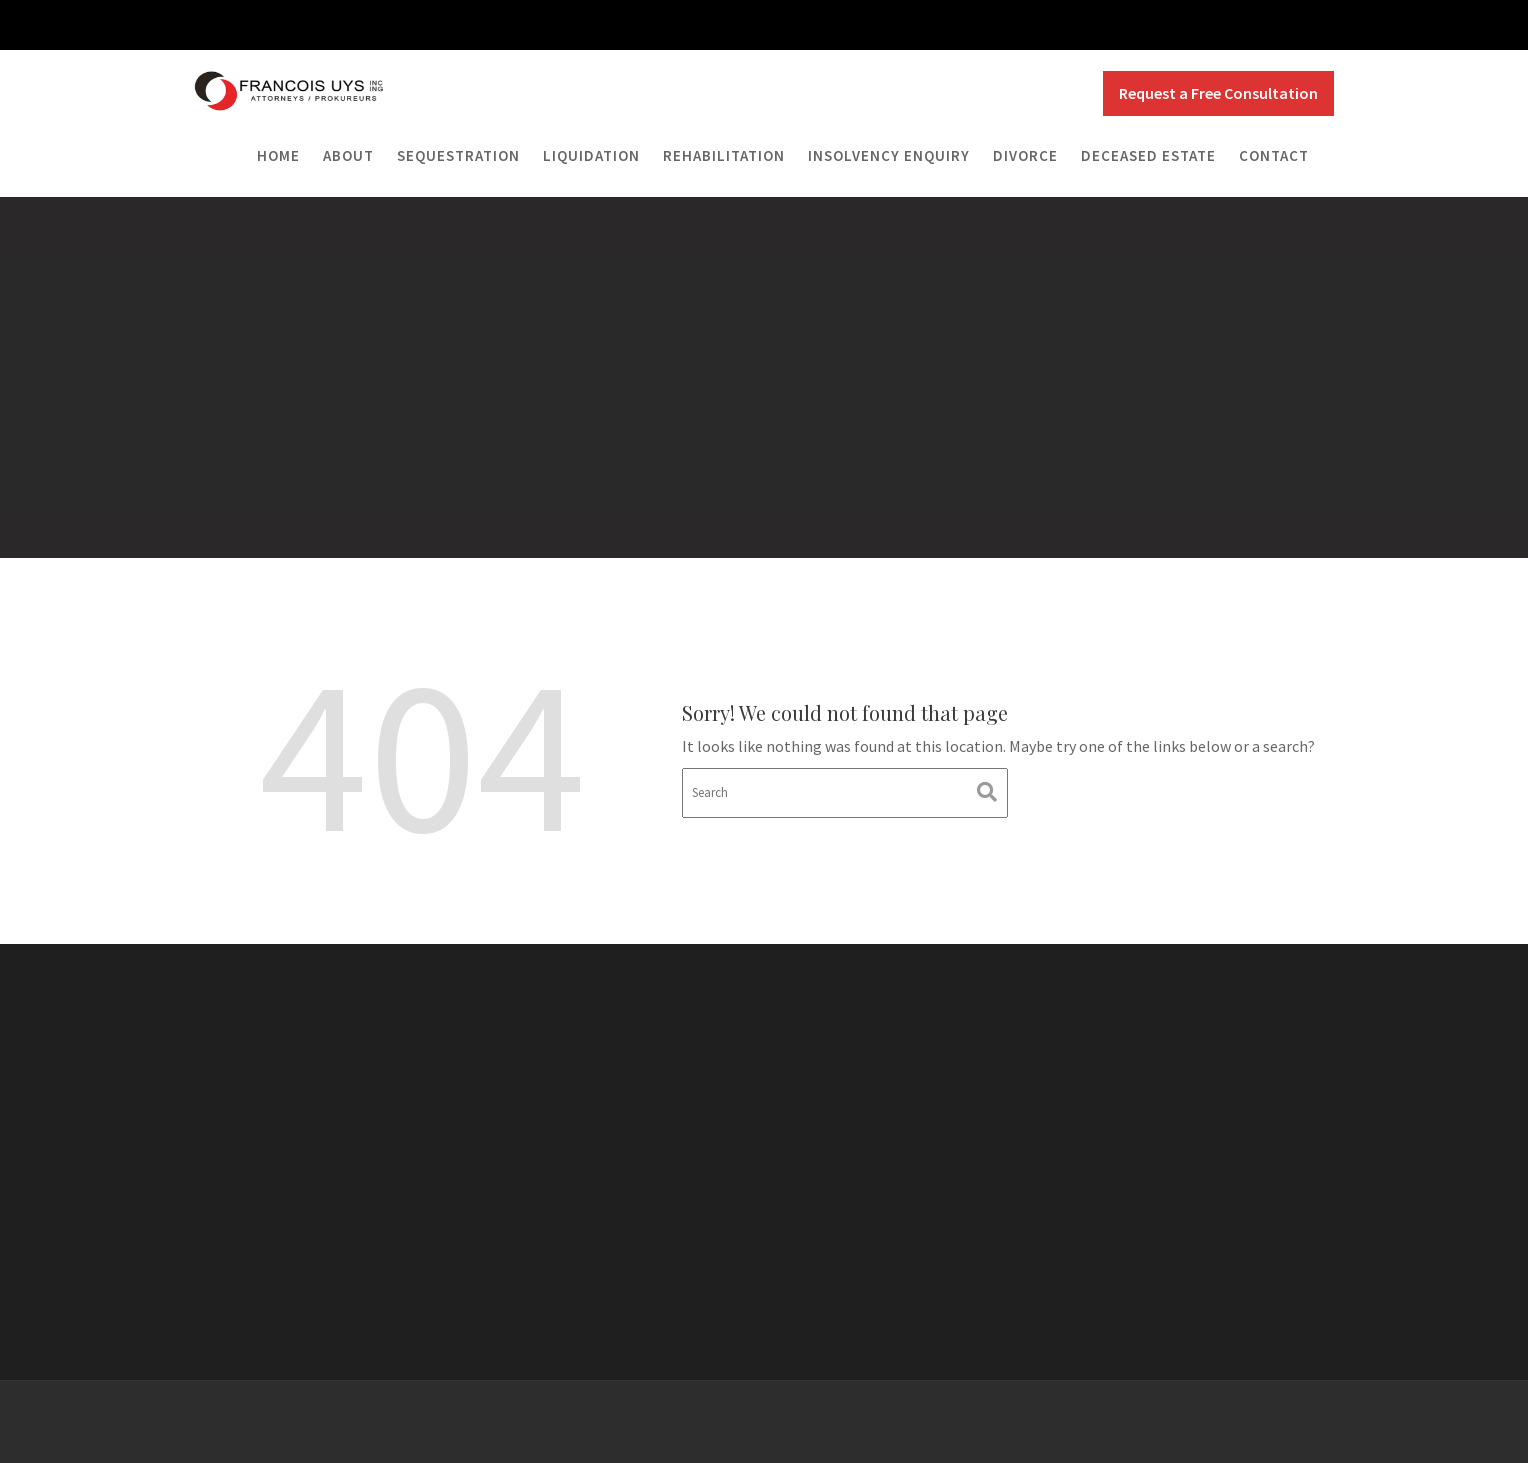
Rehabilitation (724, 155)
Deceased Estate (1148, 155)
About (348, 155)
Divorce (1025, 155)
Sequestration (458, 155)
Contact (1274, 155)
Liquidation (591, 155)
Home (278, 155)
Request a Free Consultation (1218, 93)
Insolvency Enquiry (889, 155)
